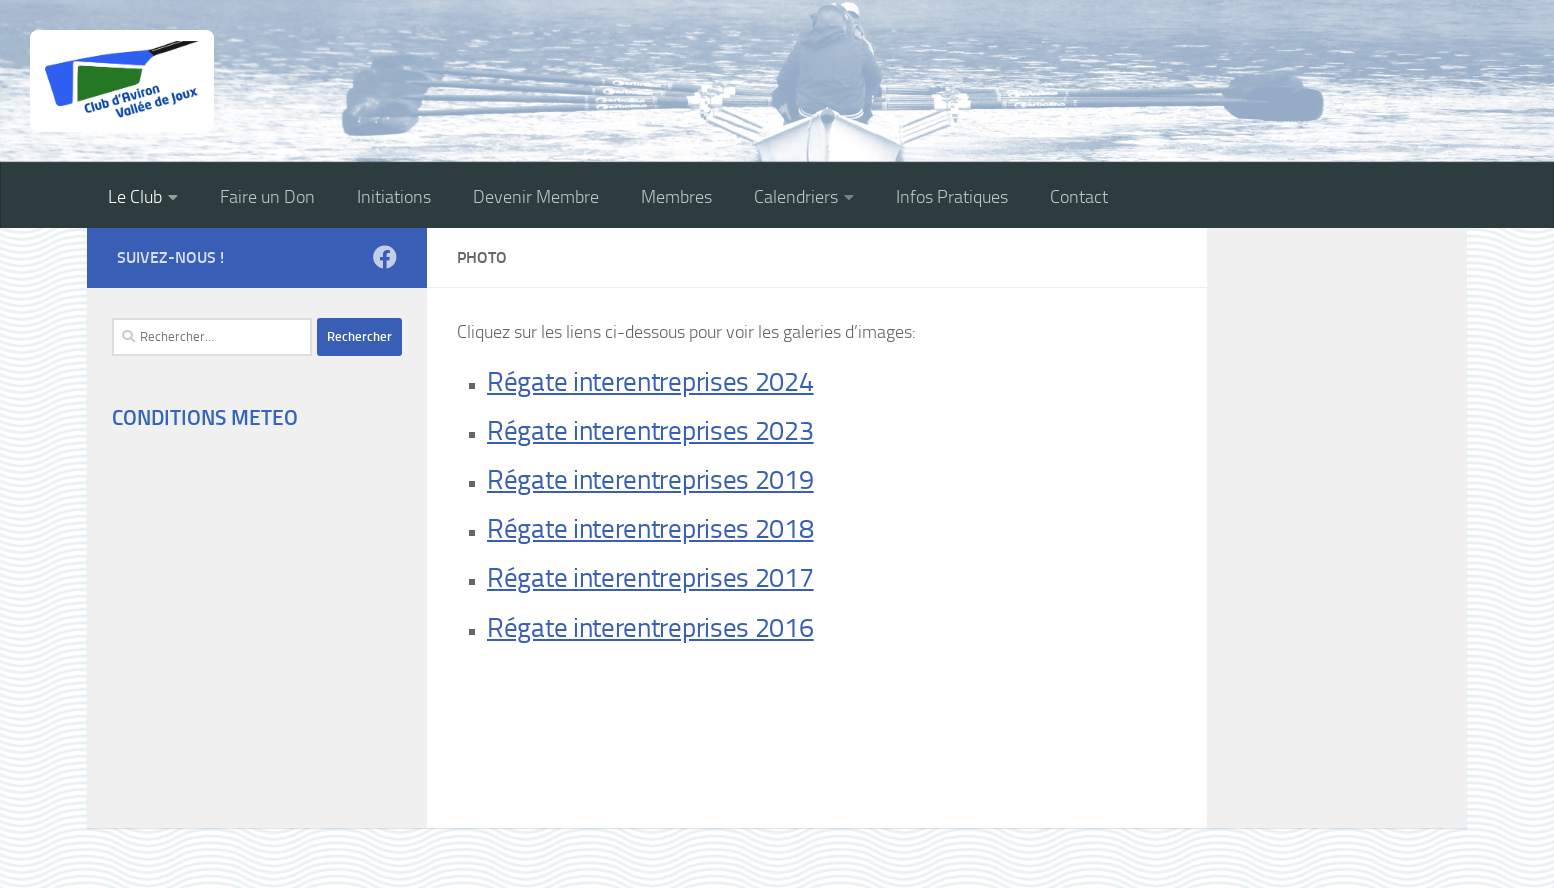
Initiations (394, 197)
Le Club (135, 197)
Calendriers (796, 197)
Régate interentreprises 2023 (650, 431)
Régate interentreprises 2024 (650, 382)
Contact (1079, 197)
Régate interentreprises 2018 (650, 529)
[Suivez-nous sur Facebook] (385, 257)
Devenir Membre (536, 197)
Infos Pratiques (952, 197)
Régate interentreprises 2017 (650, 578)
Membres (676, 197)
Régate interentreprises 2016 (650, 628)
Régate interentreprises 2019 (650, 480)
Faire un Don (267, 197)
